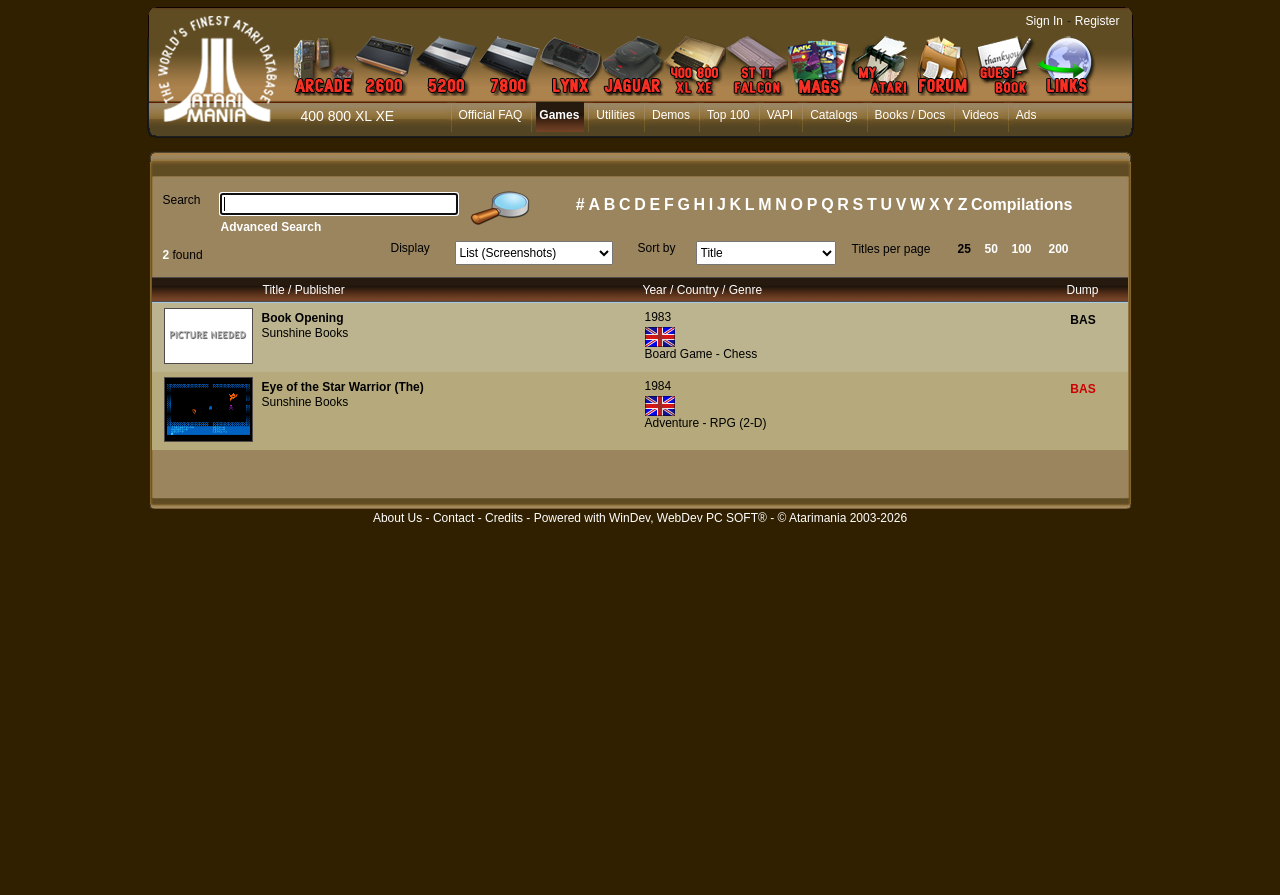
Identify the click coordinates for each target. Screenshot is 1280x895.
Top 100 (728, 115)
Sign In (1044, 21)
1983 (658, 317)
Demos (671, 115)
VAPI (780, 115)
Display (410, 248)
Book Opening (303, 318)
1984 (658, 386)
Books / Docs (910, 115)
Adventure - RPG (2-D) (706, 423)
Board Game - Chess (701, 354)
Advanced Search (271, 227)
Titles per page (891, 249)
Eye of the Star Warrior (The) (343, 387)
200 (1059, 249)
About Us (397, 518)
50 (991, 249)
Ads (1026, 115)
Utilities (615, 115)
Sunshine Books (305, 333)
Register (1097, 21)
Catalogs (833, 115)
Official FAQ (491, 115)
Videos (980, 115)
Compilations (1021, 204)
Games (559, 115)
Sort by (657, 248)
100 (1022, 249)
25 (964, 249)
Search (182, 200)
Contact (453, 518)
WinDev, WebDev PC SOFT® (688, 518)
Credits (504, 518)
